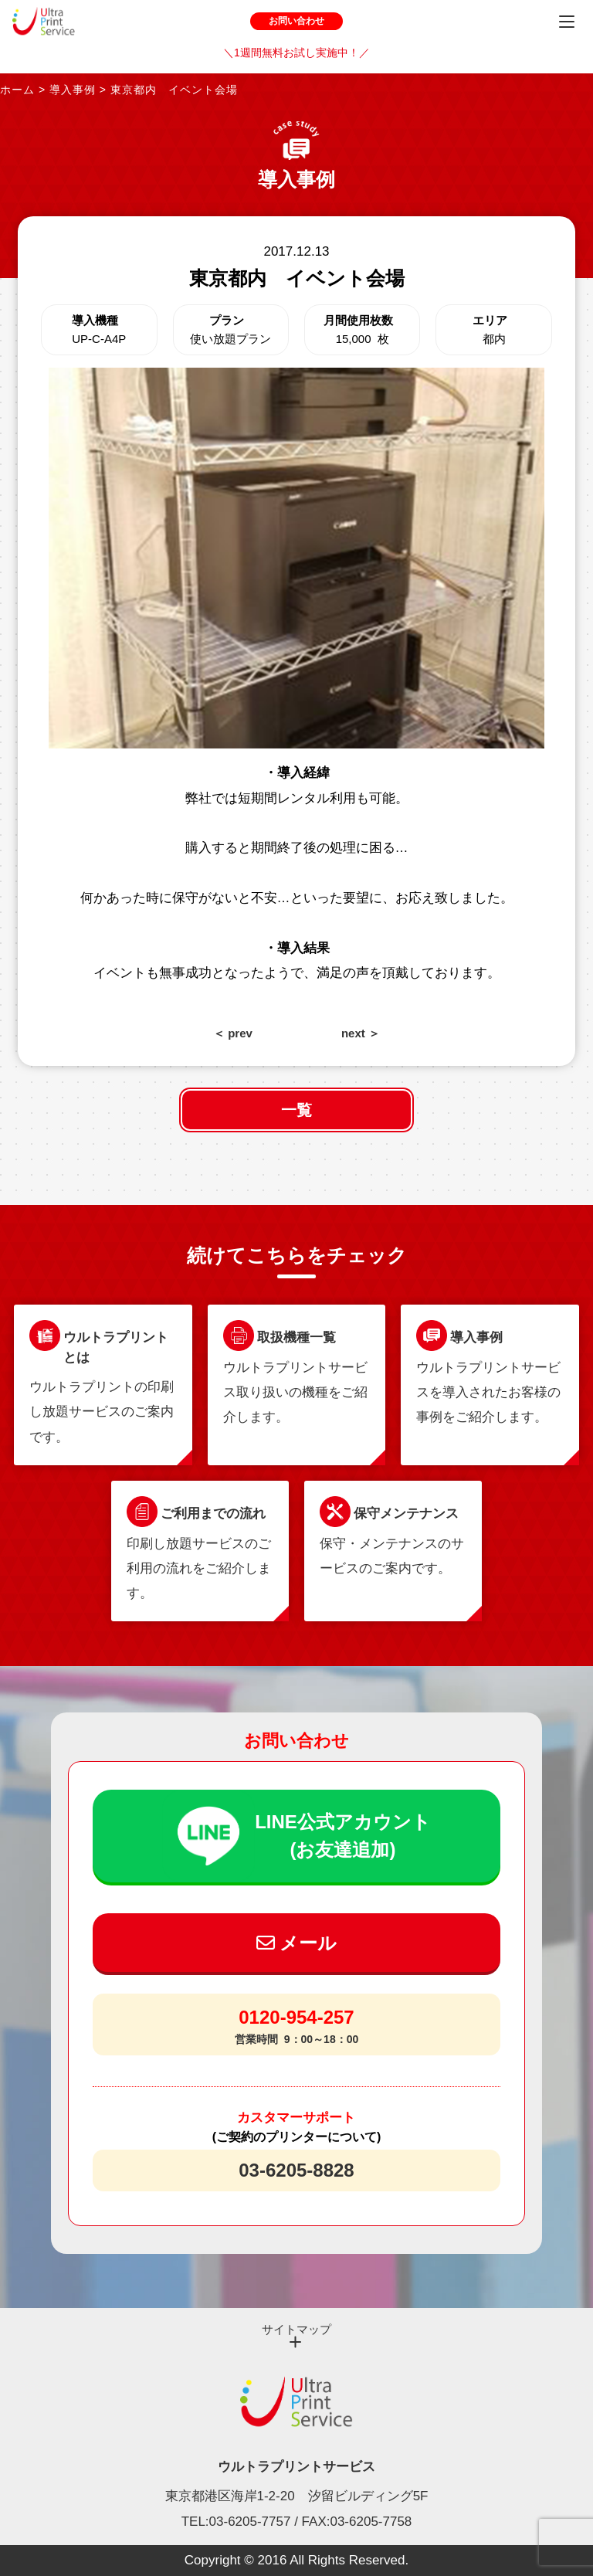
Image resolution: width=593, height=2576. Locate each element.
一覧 (296, 1109)
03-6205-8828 (296, 2170)
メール (296, 1943)
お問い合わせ (296, 20)
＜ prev (232, 1033)
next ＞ (360, 1033)
